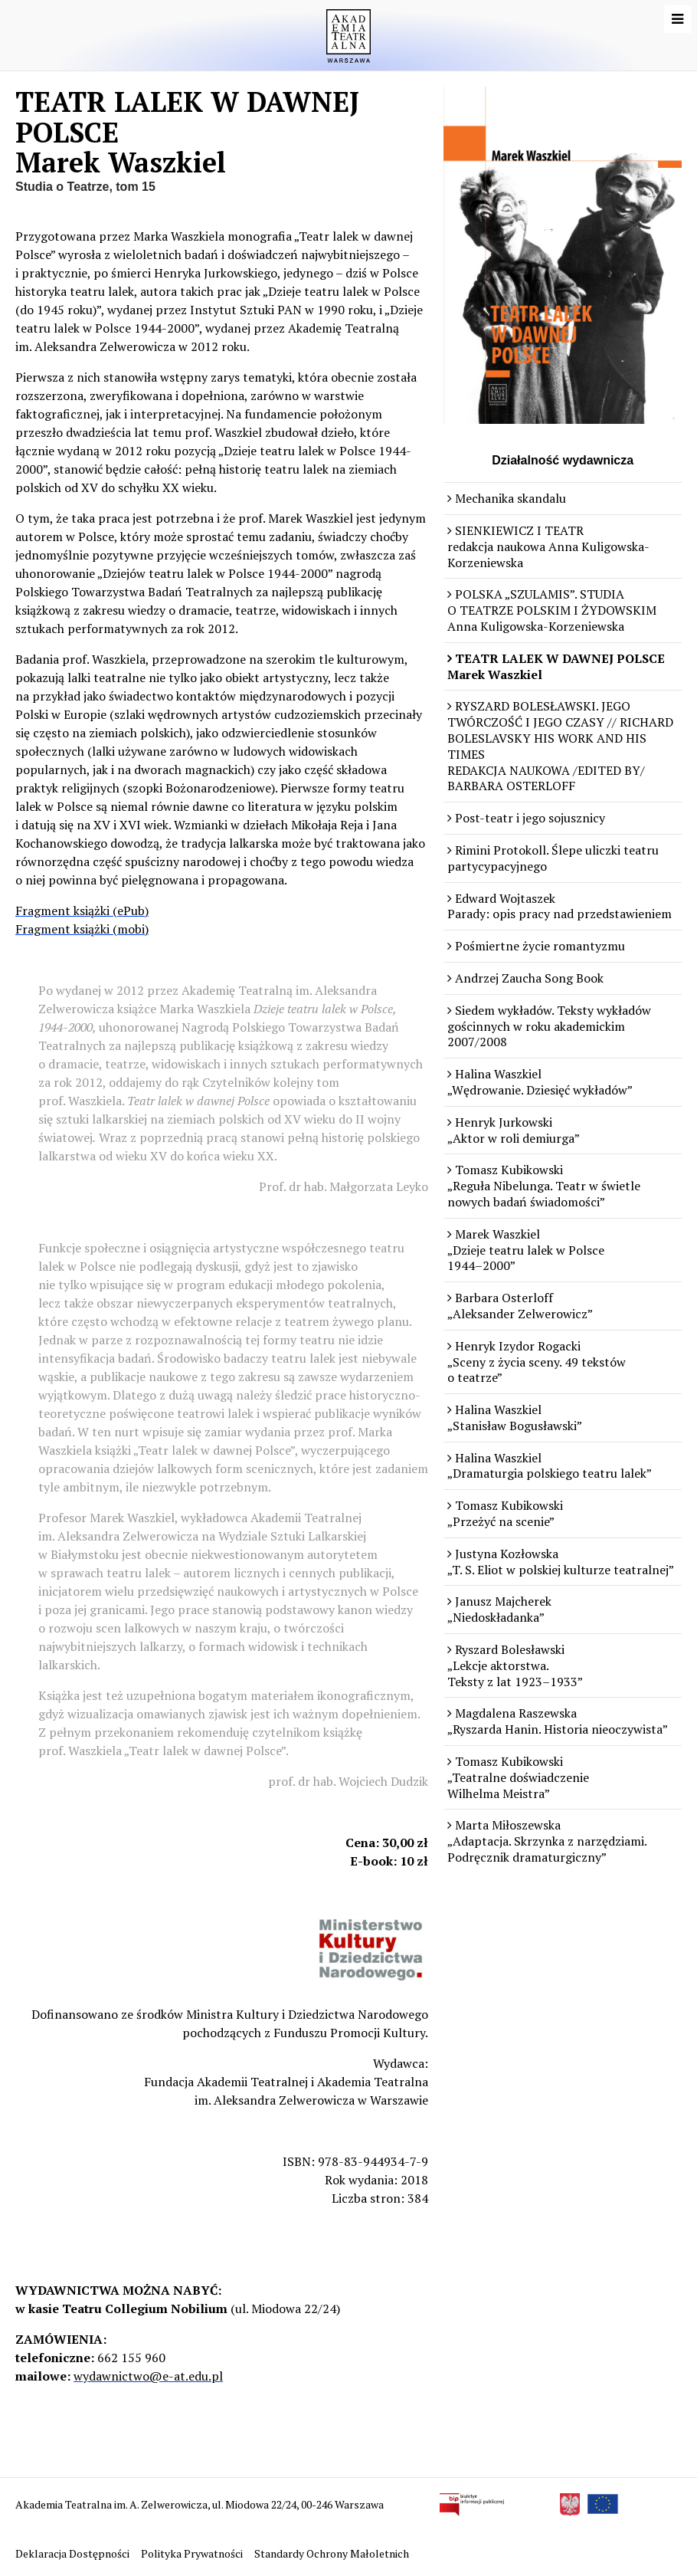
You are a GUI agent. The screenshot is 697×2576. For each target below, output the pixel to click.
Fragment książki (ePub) (82, 910)
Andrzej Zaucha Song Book (529, 978)
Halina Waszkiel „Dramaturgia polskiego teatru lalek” (549, 1465)
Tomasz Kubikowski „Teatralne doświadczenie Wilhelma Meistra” (518, 1777)
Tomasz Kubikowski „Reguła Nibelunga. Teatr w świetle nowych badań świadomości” (543, 1185)
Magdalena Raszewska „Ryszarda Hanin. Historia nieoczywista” (557, 1721)
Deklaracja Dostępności (73, 2553)
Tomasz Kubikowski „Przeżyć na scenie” (505, 1513)
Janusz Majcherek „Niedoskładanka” (499, 1609)
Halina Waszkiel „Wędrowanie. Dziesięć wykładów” (540, 1081)
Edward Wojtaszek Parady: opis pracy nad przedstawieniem (559, 906)
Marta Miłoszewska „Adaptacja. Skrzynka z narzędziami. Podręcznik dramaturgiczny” (547, 1841)
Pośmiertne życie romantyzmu (540, 945)
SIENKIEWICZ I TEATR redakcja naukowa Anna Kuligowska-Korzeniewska (548, 546)
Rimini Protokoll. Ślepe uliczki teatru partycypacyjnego (553, 858)
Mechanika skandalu (510, 498)
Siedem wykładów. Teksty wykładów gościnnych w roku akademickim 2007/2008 (549, 1026)
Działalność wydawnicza (562, 460)
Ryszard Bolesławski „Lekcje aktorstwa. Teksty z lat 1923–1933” (515, 1665)
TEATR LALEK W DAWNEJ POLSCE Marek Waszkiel (556, 666)
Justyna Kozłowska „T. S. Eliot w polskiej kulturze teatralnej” (560, 1561)
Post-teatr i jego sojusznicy (530, 817)
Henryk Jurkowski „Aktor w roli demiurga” (513, 1130)
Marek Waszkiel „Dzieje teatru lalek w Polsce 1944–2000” (525, 1250)
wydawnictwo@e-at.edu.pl (148, 2376)
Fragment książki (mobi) (82, 928)
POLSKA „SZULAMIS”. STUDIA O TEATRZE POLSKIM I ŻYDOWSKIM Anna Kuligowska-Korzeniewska (551, 610)
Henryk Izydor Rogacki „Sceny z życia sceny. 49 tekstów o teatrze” (536, 1361)
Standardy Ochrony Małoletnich (331, 2553)
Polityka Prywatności (193, 2553)
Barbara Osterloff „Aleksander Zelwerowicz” (520, 1305)
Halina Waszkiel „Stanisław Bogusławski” (514, 1417)
